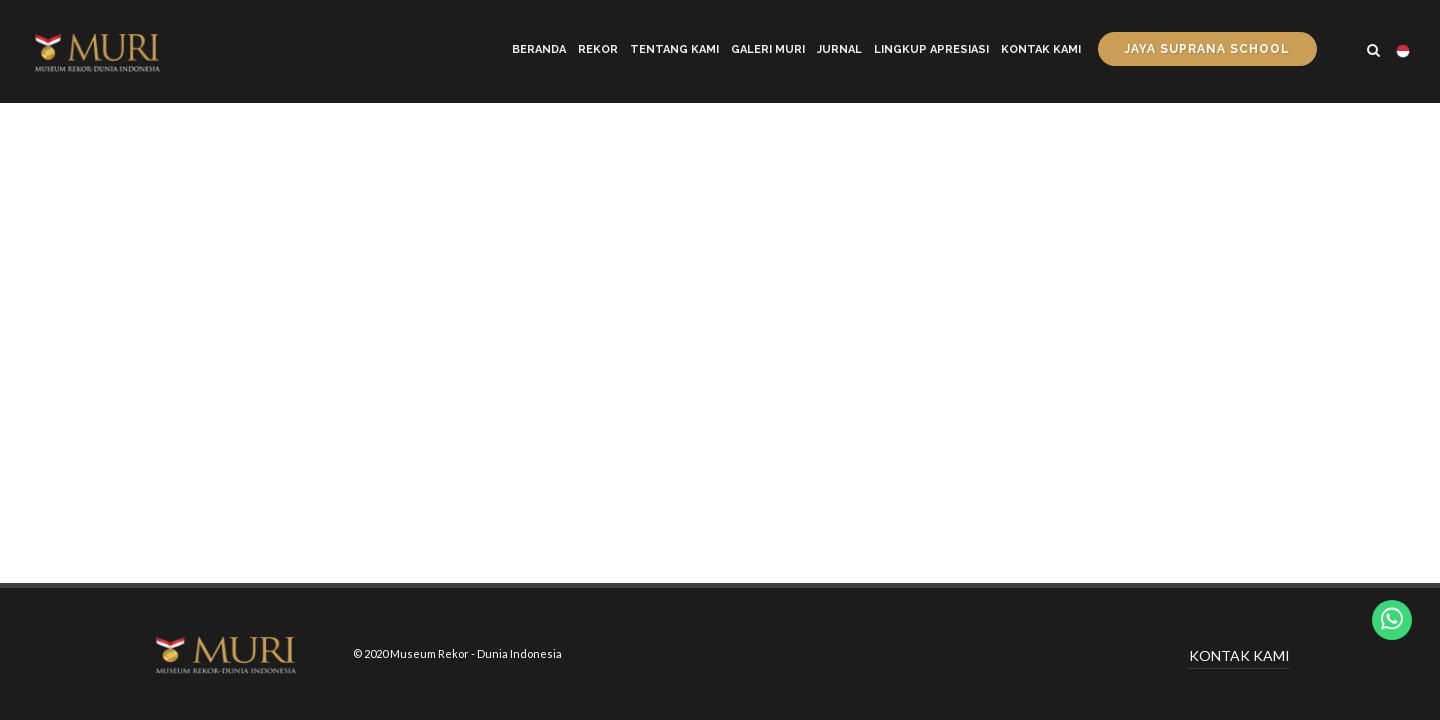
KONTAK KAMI (1239, 655)
